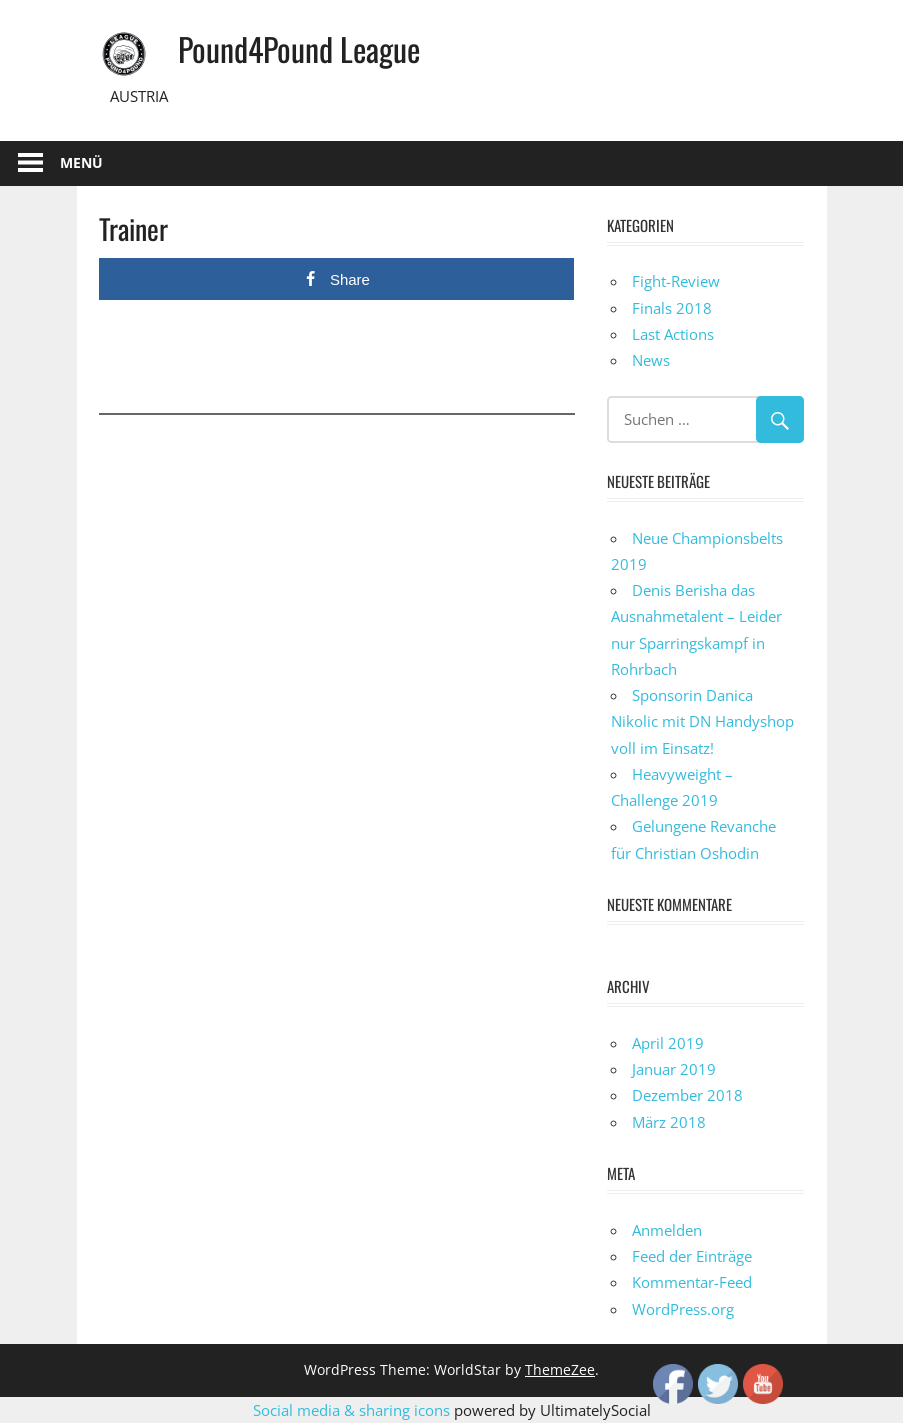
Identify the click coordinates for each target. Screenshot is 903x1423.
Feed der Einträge (692, 1256)
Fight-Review (676, 281)
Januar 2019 (674, 1069)
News (651, 360)
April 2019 (668, 1043)
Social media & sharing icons (353, 1410)
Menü (81, 162)
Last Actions (673, 334)
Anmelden (667, 1230)
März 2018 (669, 1122)
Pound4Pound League (299, 48)
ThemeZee (560, 1369)
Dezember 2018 (687, 1095)
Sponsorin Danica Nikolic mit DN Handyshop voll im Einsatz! (702, 721)
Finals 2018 (672, 308)
